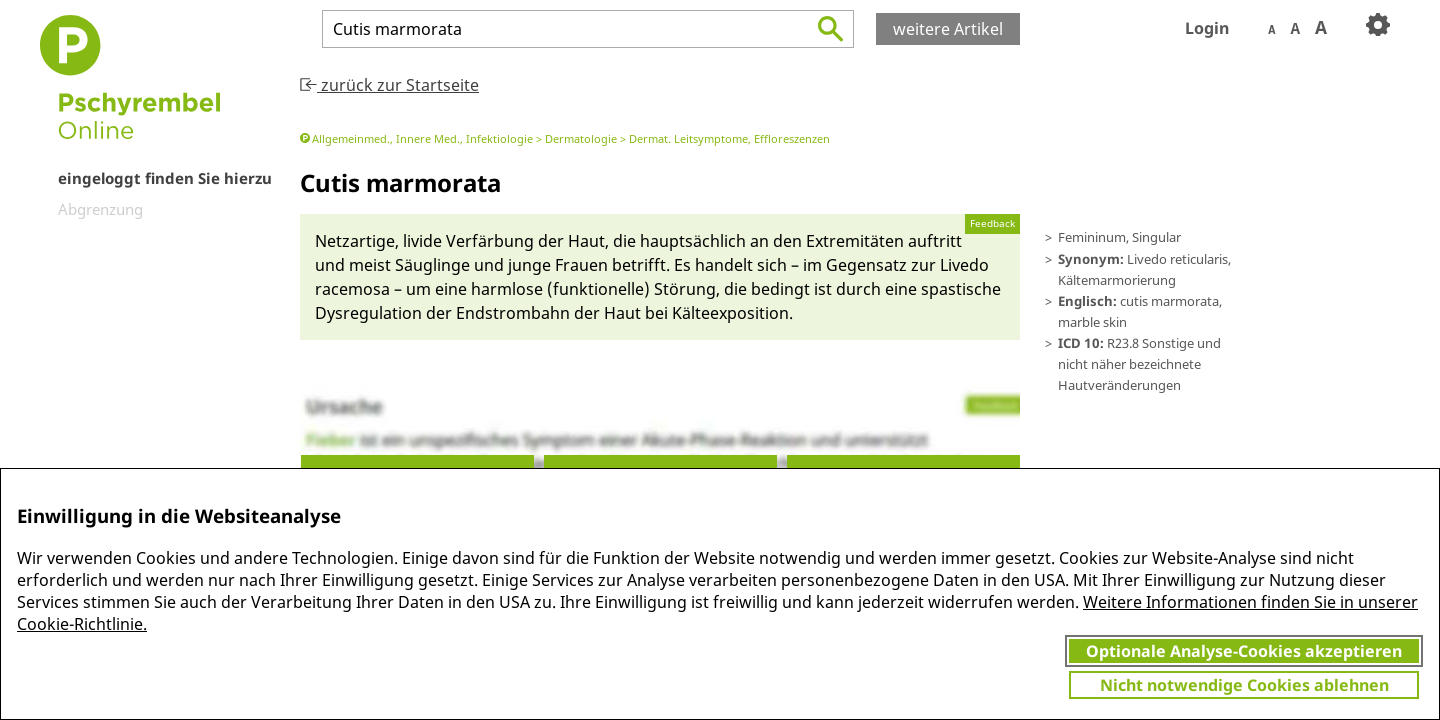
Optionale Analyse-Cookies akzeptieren (1244, 651)
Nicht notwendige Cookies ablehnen (1244, 685)
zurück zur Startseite (389, 85)
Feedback (992, 223)
